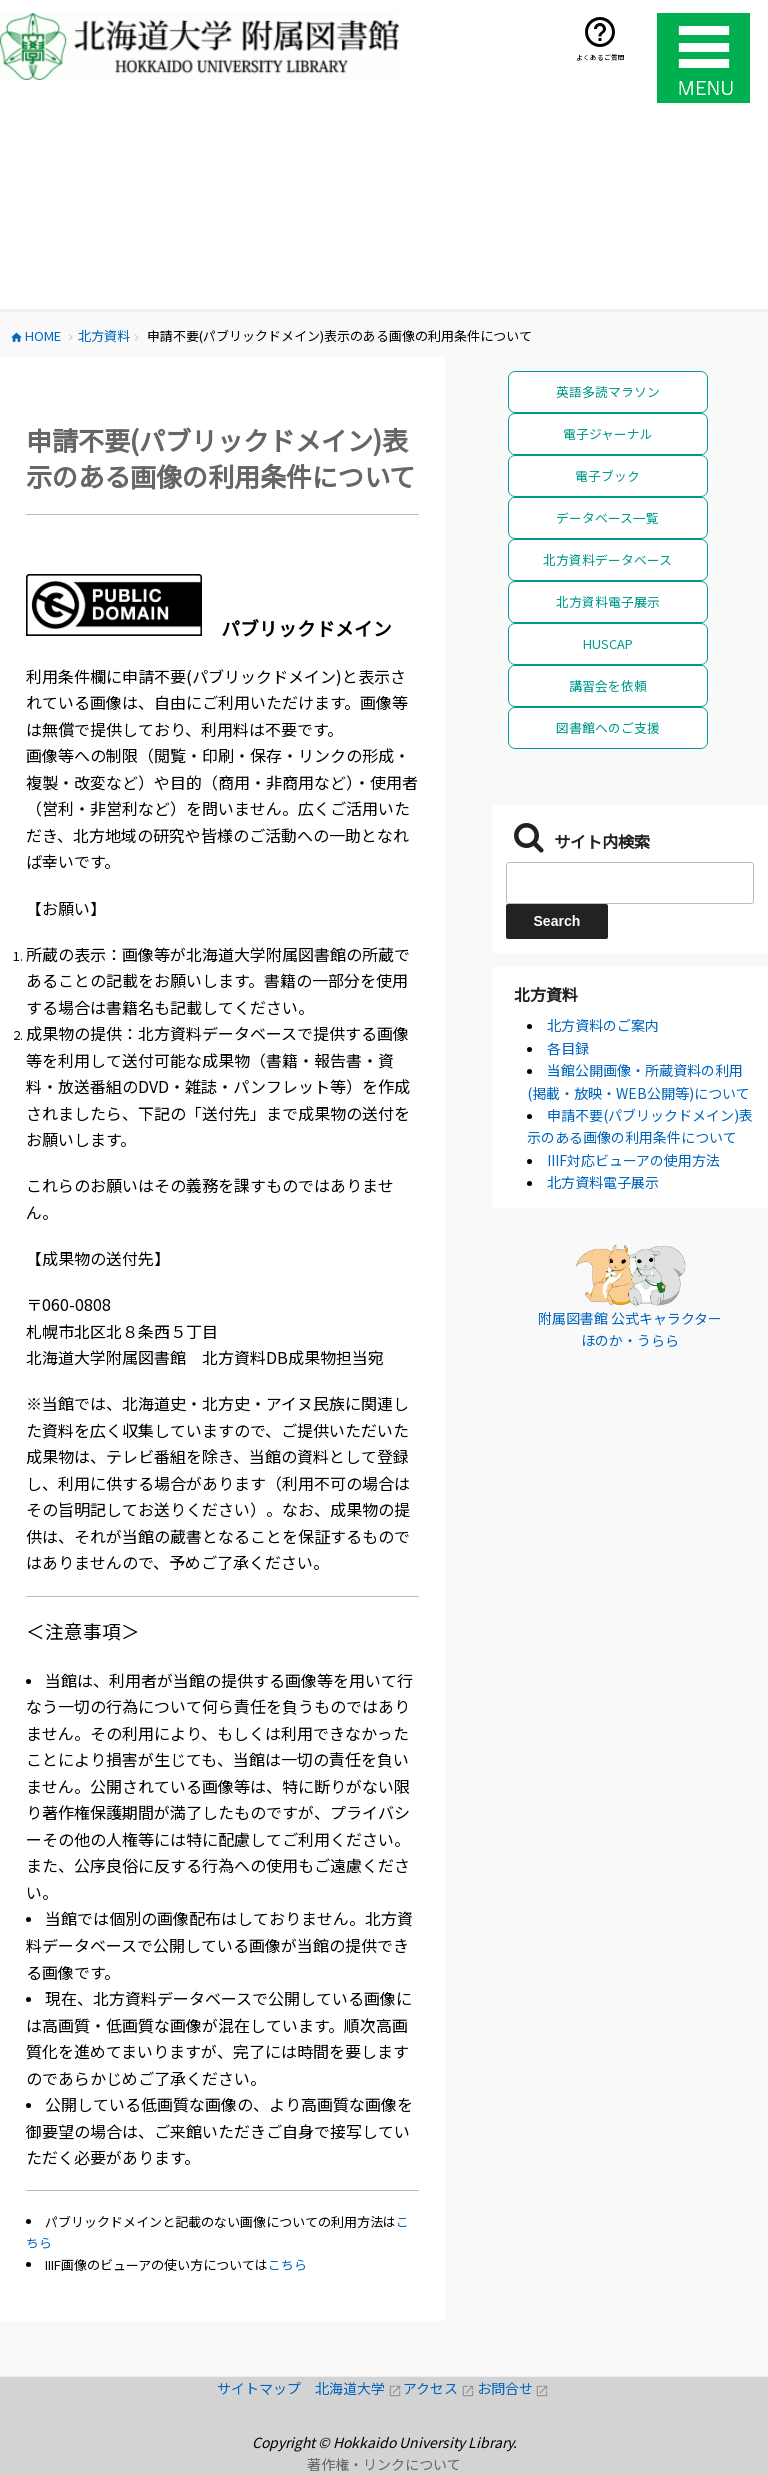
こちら (287, 2264)
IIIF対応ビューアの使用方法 (633, 1160)
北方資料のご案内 (603, 1025)
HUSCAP (608, 643)
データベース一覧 (607, 517)
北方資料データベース (607, 559)
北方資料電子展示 (608, 601)
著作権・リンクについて (384, 2464)
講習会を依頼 (608, 685)
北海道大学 (359, 2388)
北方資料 (546, 994)
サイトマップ (266, 2388)
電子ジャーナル (608, 433)
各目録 (568, 1048)
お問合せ (513, 2388)
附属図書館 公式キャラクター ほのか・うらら (630, 1329)
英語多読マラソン (608, 391)
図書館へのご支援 (608, 727)
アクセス (439, 2388)
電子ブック (607, 475)
